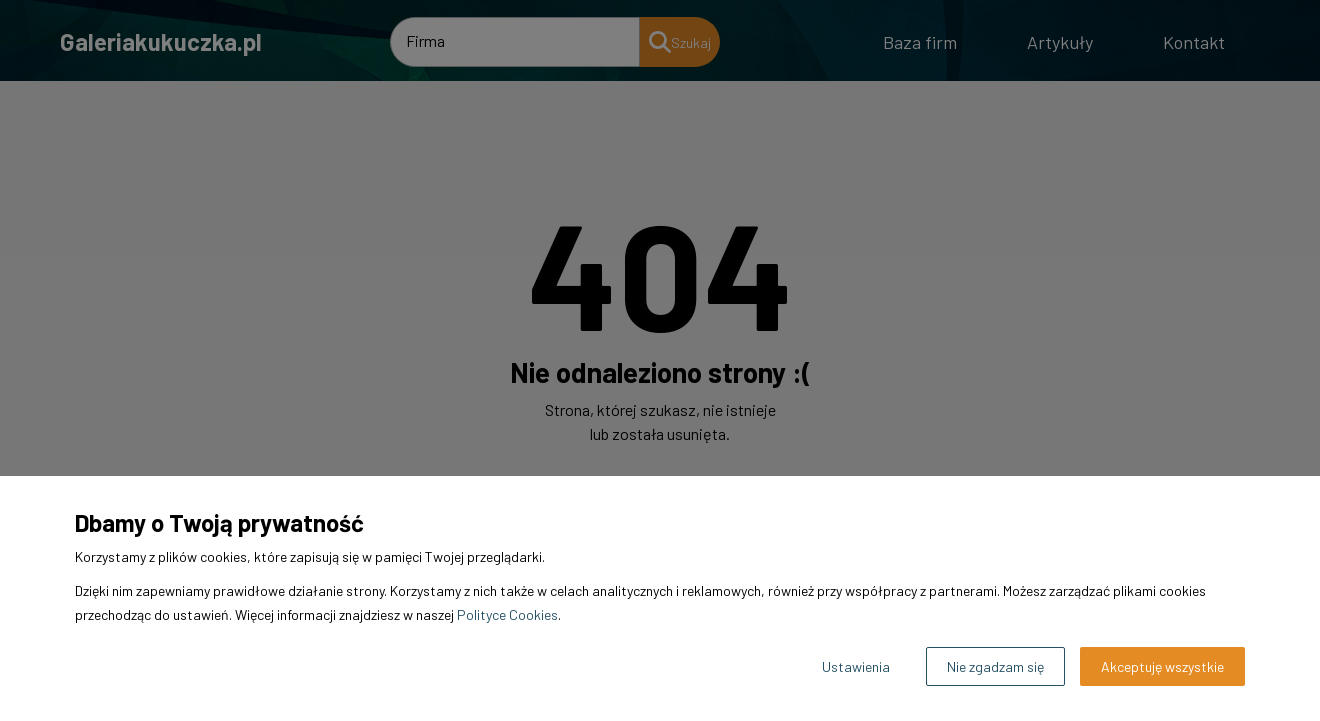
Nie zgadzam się (995, 666)
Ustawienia (856, 666)
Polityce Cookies (507, 614)
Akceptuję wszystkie (1162, 666)
